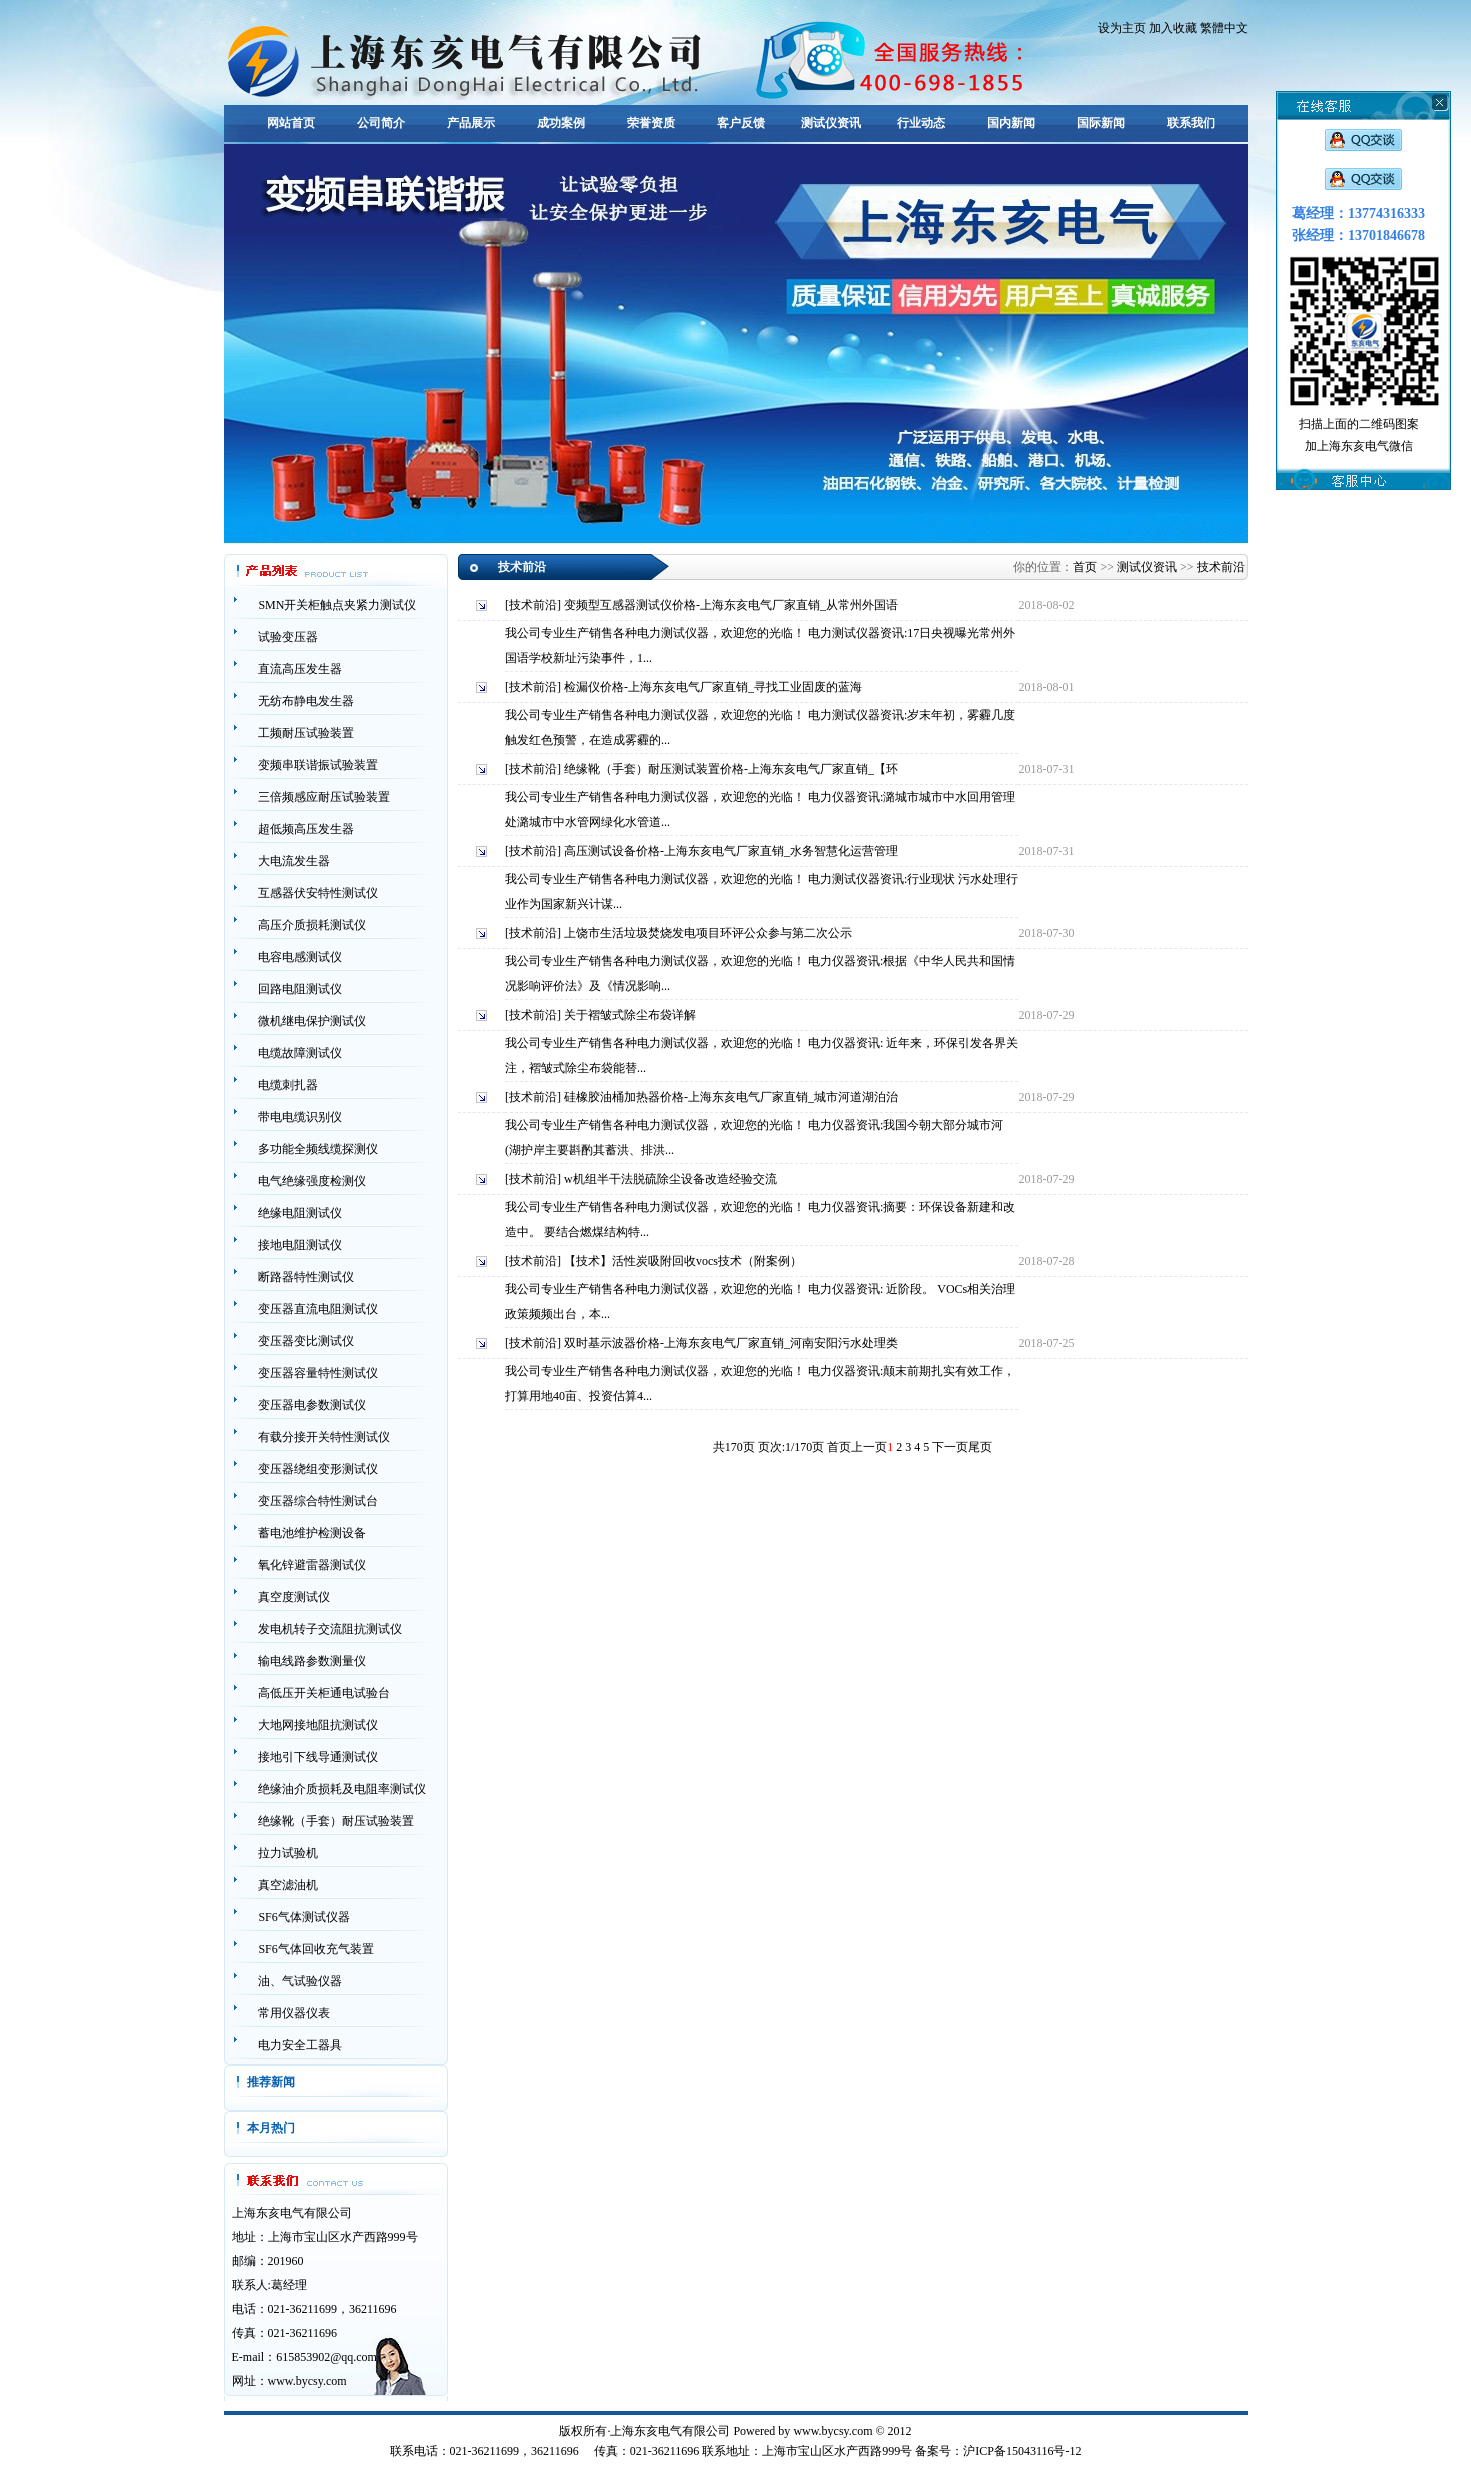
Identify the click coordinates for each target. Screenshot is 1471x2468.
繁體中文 (1224, 28)
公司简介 (381, 123)
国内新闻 (1011, 123)
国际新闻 (1101, 123)
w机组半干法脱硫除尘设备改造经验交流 (670, 1179)
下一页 (950, 1447)
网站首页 (291, 123)
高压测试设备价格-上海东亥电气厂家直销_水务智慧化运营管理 (731, 851)
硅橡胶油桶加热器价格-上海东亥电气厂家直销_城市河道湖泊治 (731, 1097)
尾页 (980, 1447)
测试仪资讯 (831, 123)
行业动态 (921, 123)
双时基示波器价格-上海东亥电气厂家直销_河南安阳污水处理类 (731, 1343)
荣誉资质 (651, 123)
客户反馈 (741, 123)
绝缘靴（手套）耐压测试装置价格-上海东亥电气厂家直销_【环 (731, 769)
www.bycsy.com (307, 2381)
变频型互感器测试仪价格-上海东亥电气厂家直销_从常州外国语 (731, 605)
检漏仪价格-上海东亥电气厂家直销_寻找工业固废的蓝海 (713, 687)
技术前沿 (1221, 567)
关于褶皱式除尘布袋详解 (630, 1015)
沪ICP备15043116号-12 (1022, 2451)
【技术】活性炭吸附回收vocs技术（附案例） (683, 1261)
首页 (1085, 567)
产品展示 (471, 123)
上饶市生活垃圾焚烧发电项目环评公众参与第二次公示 (708, 933)
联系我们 (1191, 123)
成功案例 (561, 123)
